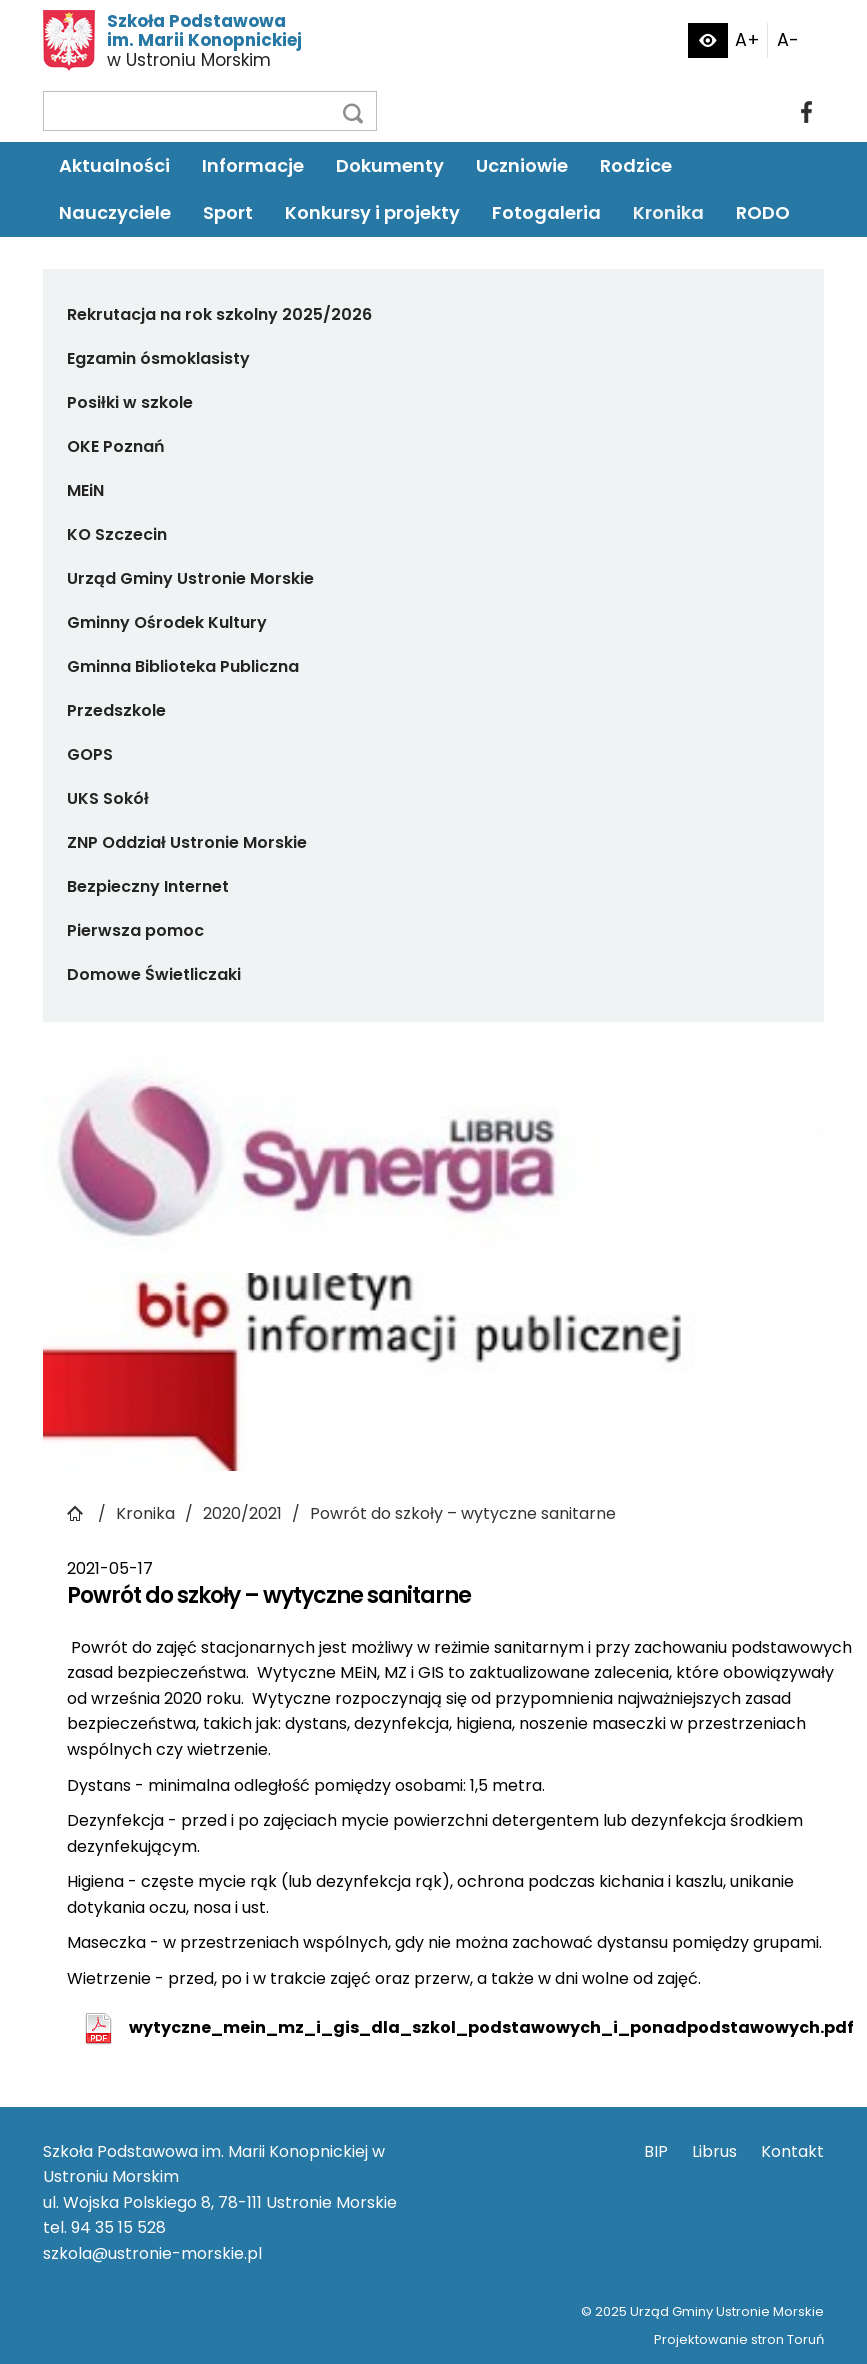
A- (788, 40)
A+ (747, 40)
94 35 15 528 (118, 2227)
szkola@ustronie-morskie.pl (152, 2253)
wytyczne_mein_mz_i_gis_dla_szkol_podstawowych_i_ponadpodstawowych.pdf (491, 2027)
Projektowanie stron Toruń (739, 2339)
